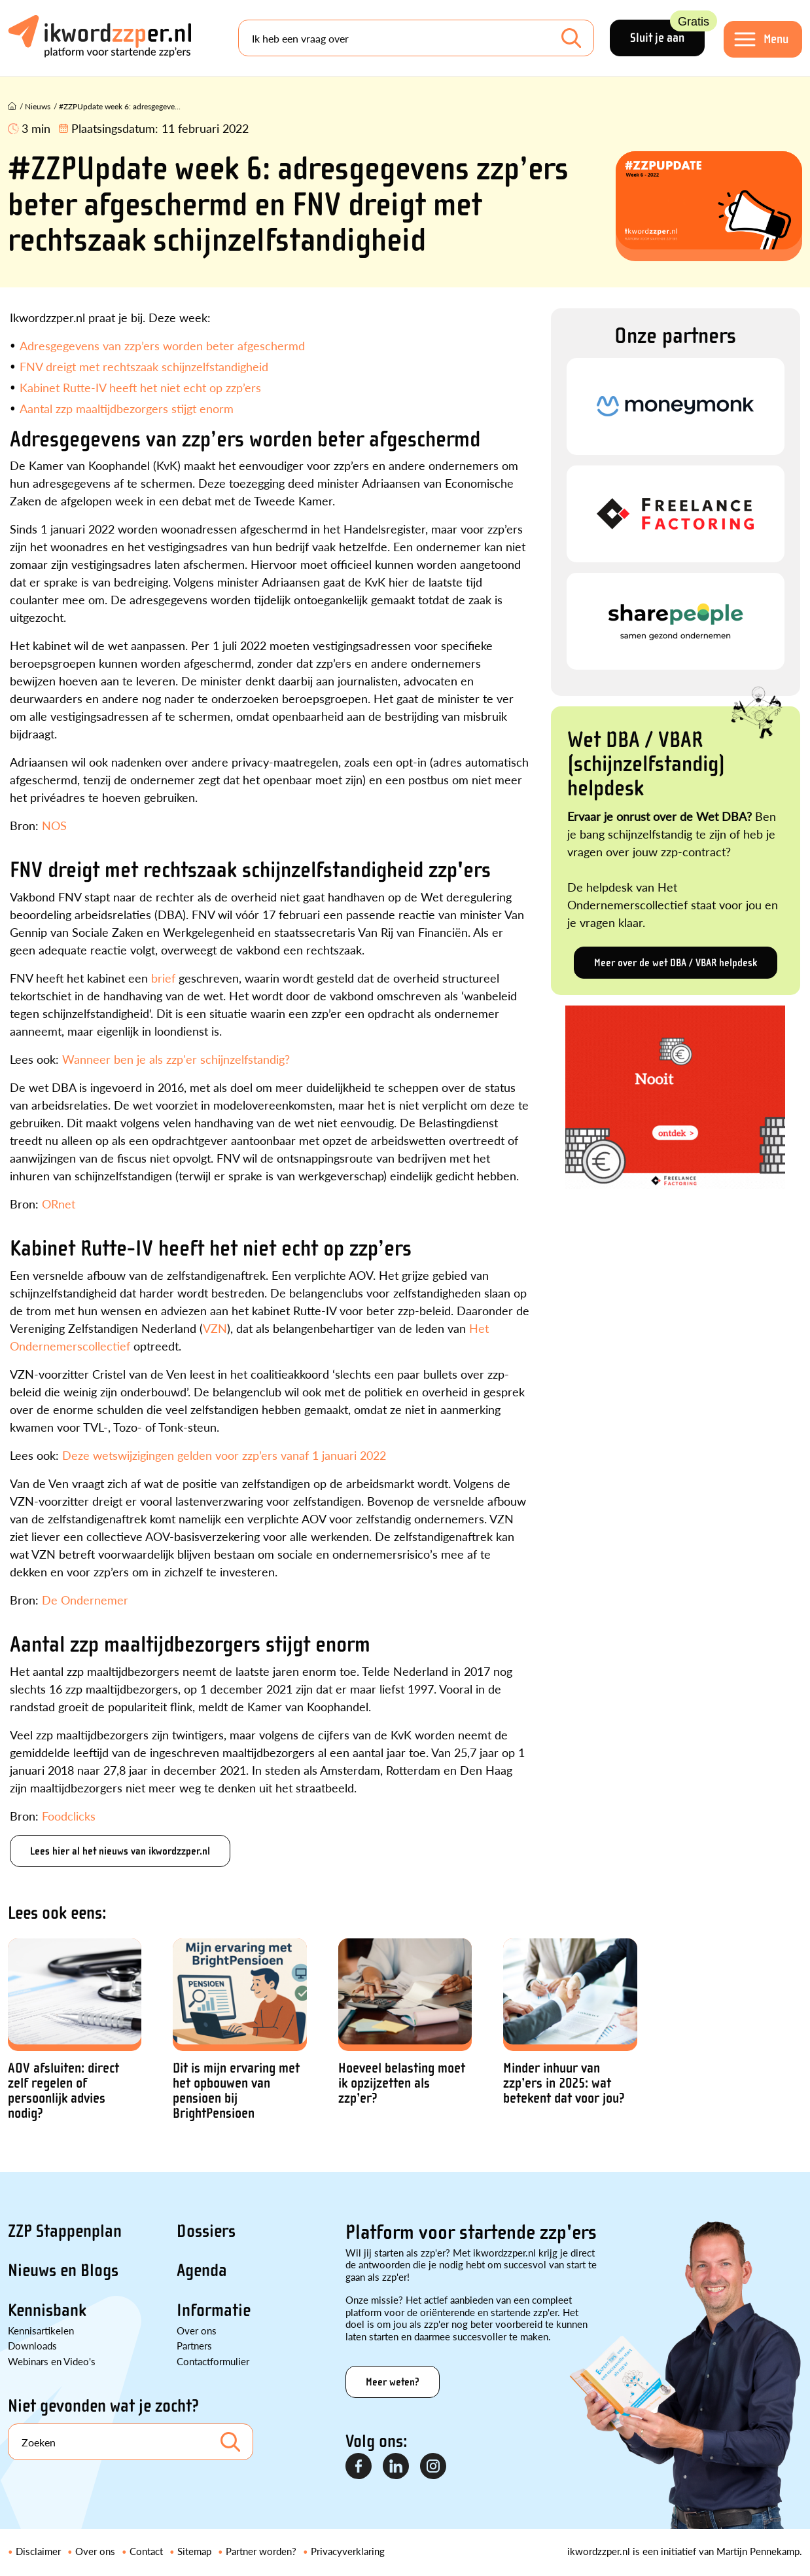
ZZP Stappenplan (65, 2231)
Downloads (32, 2345)
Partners (194, 2345)
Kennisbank (47, 2310)
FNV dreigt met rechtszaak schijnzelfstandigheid (144, 366)
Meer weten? (392, 2382)
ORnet (58, 1203)
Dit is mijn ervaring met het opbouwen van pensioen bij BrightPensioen (236, 2091)
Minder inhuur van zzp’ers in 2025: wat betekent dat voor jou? (564, 2083)
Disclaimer (38, 2551)
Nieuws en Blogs (63, 2270)
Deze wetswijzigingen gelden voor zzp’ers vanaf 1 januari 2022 (224, 1455)
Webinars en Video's (52, 2361)
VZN (215, 1328)
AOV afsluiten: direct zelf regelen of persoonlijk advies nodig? (63, 2091)
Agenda (202, 2270)
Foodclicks (69, 1815)
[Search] (416, 38)
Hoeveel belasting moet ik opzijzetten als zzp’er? (401, 2083)
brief (163, 978)
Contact (146, 2551)
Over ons (197, 2330)
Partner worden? (261, 2551)
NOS (54, 825)
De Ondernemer (85, 1599)
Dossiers (206, 2231)
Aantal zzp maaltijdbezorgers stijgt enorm (127, 408)
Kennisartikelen (41, 2330)
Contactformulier (213, 2361)
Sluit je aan (667, 32)
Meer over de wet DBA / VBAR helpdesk (675, 962)
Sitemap (194, 2551)
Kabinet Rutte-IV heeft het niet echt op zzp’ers (140, 387)
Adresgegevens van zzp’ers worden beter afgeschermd (162, 345)
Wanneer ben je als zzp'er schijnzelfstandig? (176, 1059)
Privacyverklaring (348, 2551)
